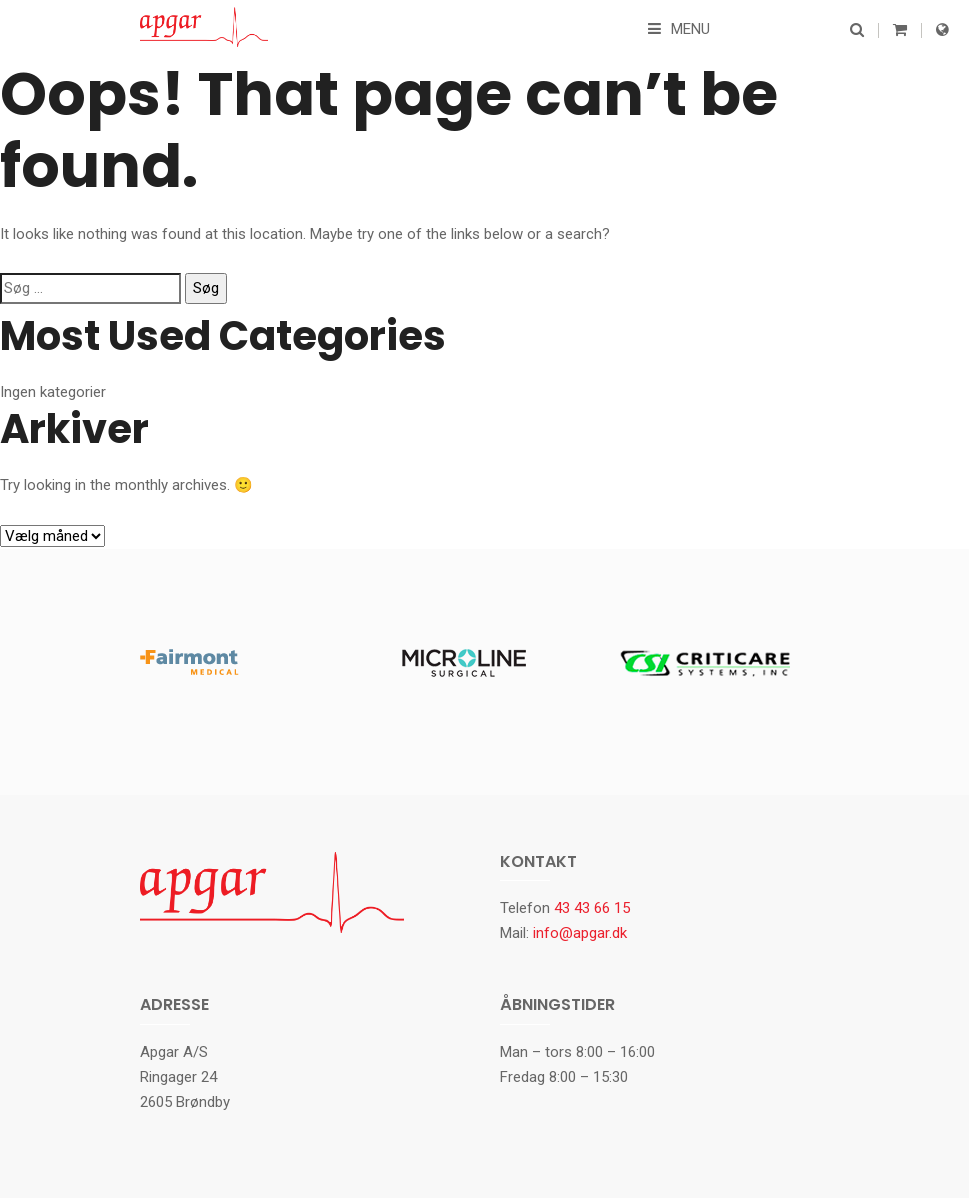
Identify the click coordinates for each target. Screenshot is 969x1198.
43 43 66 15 (592, 908)
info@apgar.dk (580, 933)
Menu (679, 29)
